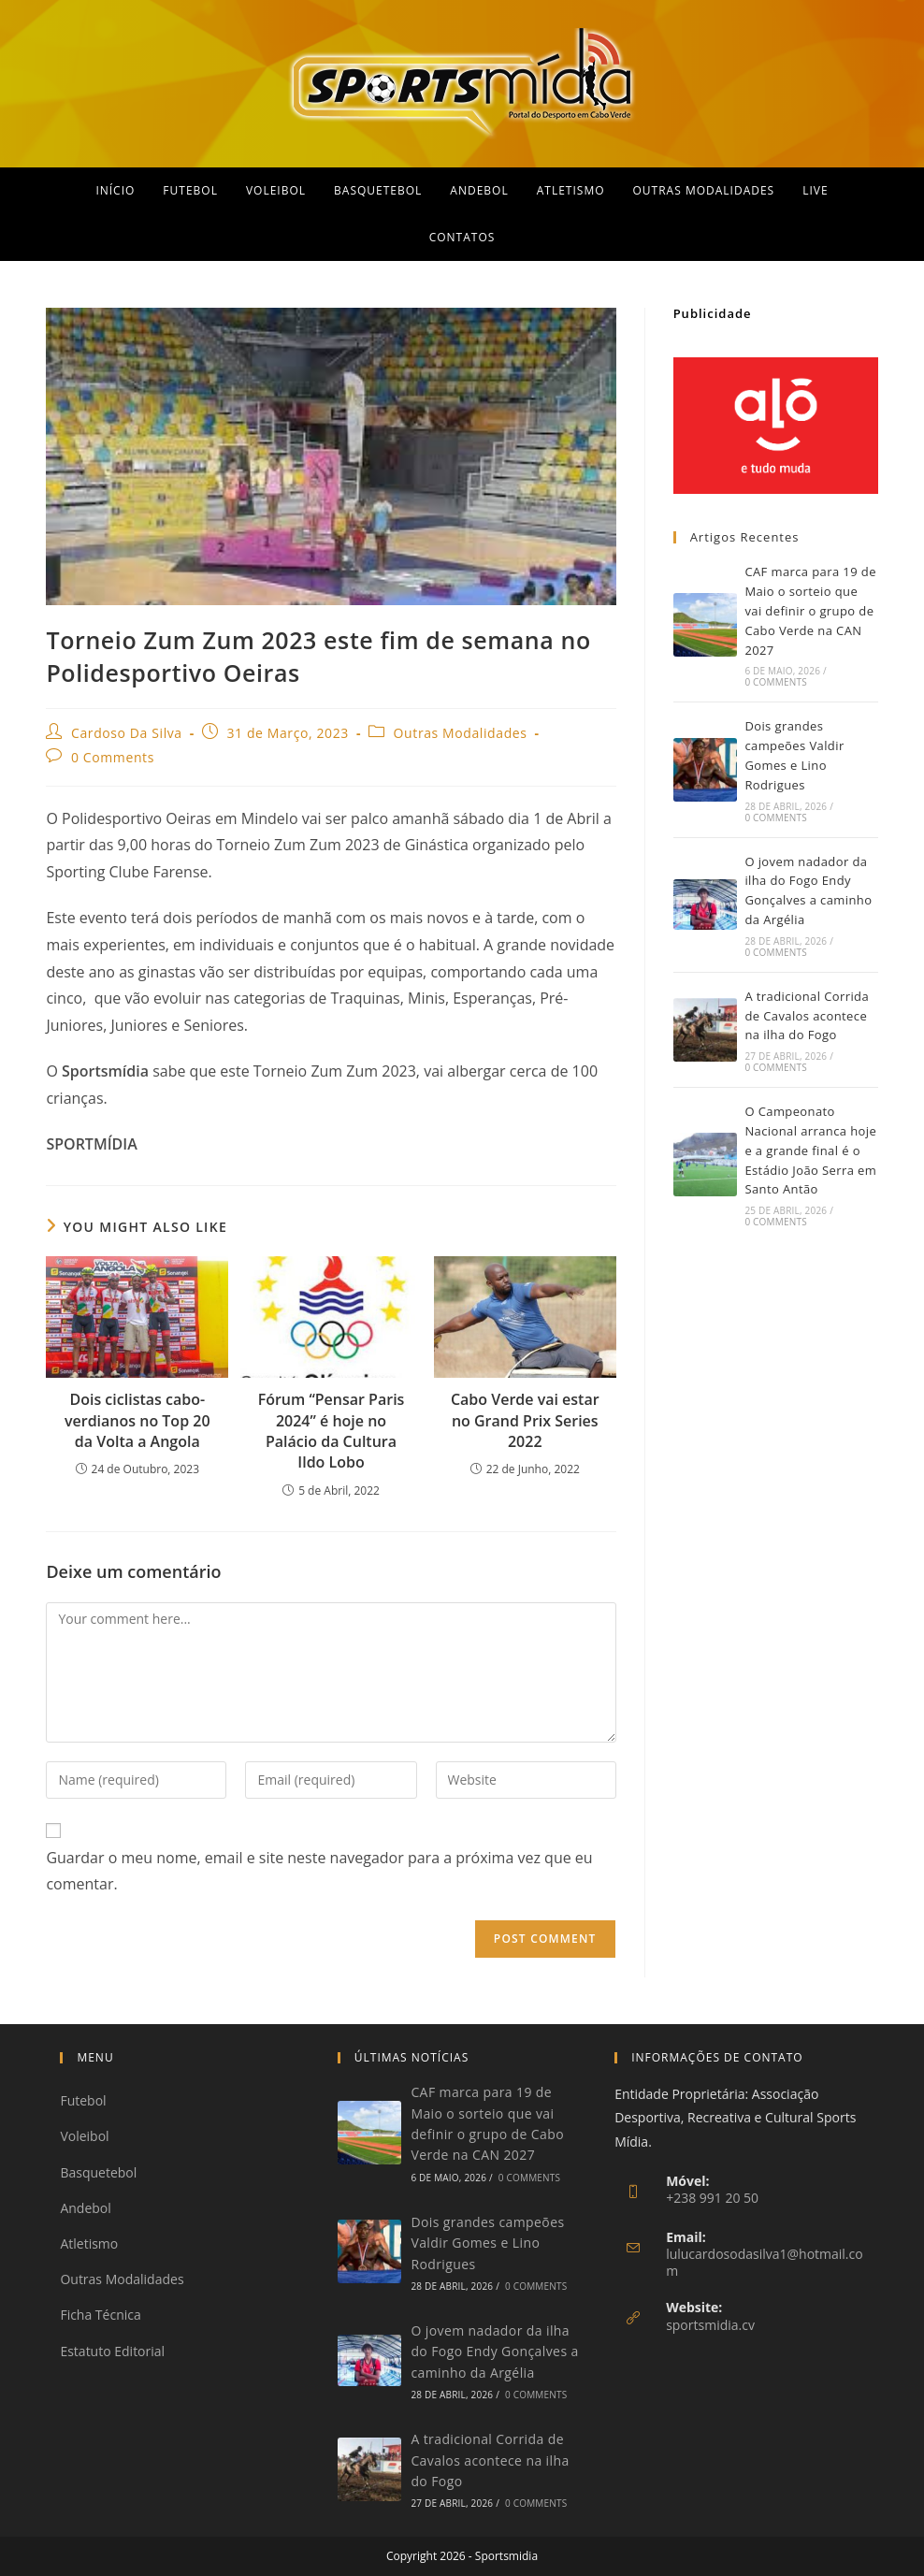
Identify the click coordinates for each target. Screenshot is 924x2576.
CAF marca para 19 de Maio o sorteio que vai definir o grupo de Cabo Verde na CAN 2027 (809, 610)
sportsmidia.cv (710, 2325)
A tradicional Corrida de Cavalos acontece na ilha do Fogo (806, 1016)
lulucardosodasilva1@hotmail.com (764, 2262)
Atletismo (89, 2243)
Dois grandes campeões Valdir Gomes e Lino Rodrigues (487, 2243)
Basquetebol (98, 2172)
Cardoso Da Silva (126, 733)
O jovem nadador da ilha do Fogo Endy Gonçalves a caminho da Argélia (494, 2351)
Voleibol (84, 2136)
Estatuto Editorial (112, 2351)
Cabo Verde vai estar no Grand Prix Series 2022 (525, 1420)
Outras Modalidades (460, 733)
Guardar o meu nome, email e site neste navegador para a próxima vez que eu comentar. (319, 1871)
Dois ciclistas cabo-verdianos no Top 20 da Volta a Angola (137, 1420)
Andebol (85, 2208)
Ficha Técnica (100, 2314)
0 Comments (112, 757)
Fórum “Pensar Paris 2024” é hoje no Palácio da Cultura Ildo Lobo (331, 1430)
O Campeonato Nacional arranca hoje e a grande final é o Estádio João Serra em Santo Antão (810, 1150)
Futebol (83, 2100)
